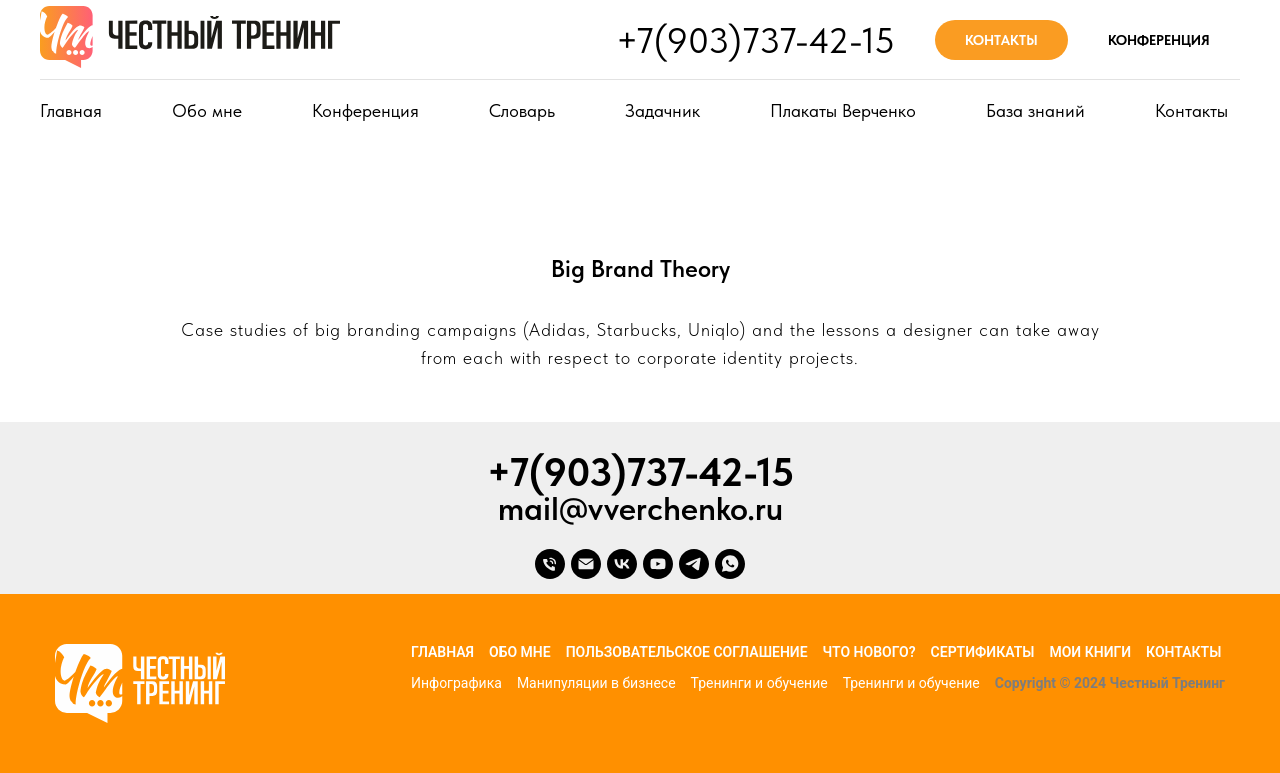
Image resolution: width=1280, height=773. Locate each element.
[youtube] (658, 564)
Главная (71, 110)
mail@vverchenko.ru (640, 508)
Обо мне (207, 110)
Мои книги (1090, 652)
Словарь (522, 110)
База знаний (1035, 110)
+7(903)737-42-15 (755, 40)
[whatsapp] (730, 564)
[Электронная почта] (586, 564)
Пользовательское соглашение (687, 652)
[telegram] (694, 564)
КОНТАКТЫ (1001, 40)
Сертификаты (983, 652)
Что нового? (869, 652)
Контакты (1191, 110)
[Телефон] (550, 564)
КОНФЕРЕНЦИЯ (1159, 40)
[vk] (622, 564)
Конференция (365, 110)
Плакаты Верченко (843, 110)
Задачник (662, 110)
